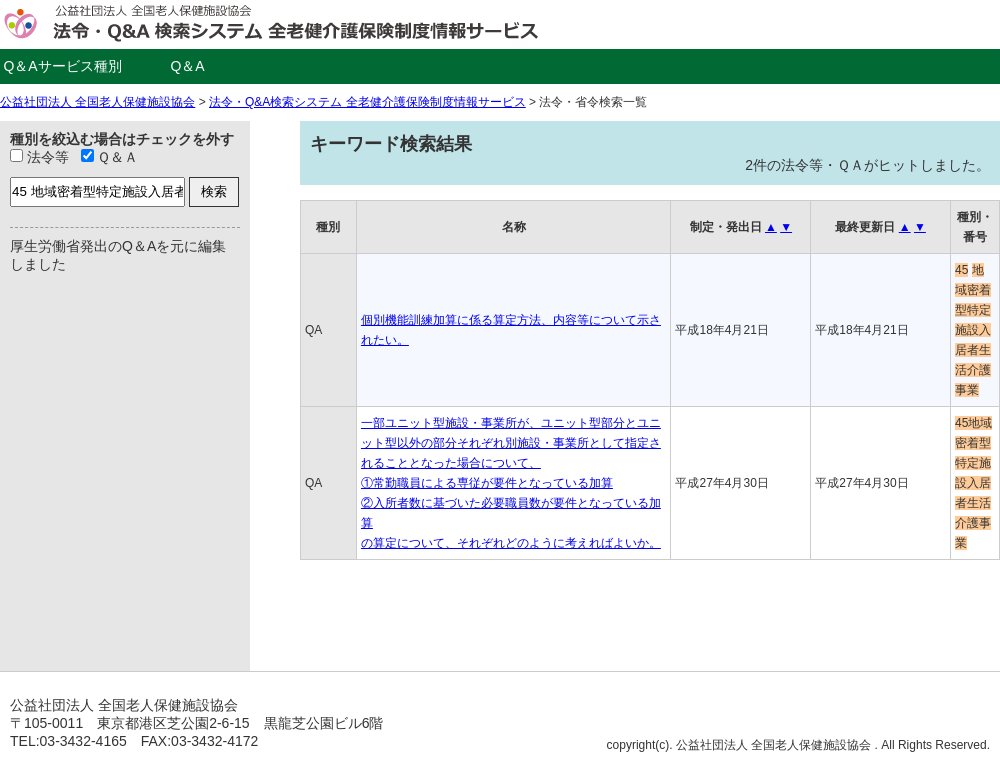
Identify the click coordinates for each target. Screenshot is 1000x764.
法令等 (39, 157)
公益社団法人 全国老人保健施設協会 (97, 102)
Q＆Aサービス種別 (62, 66)
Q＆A (187, 66)
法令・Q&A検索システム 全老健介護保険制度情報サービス (367, 102)
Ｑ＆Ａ (110, 157)
